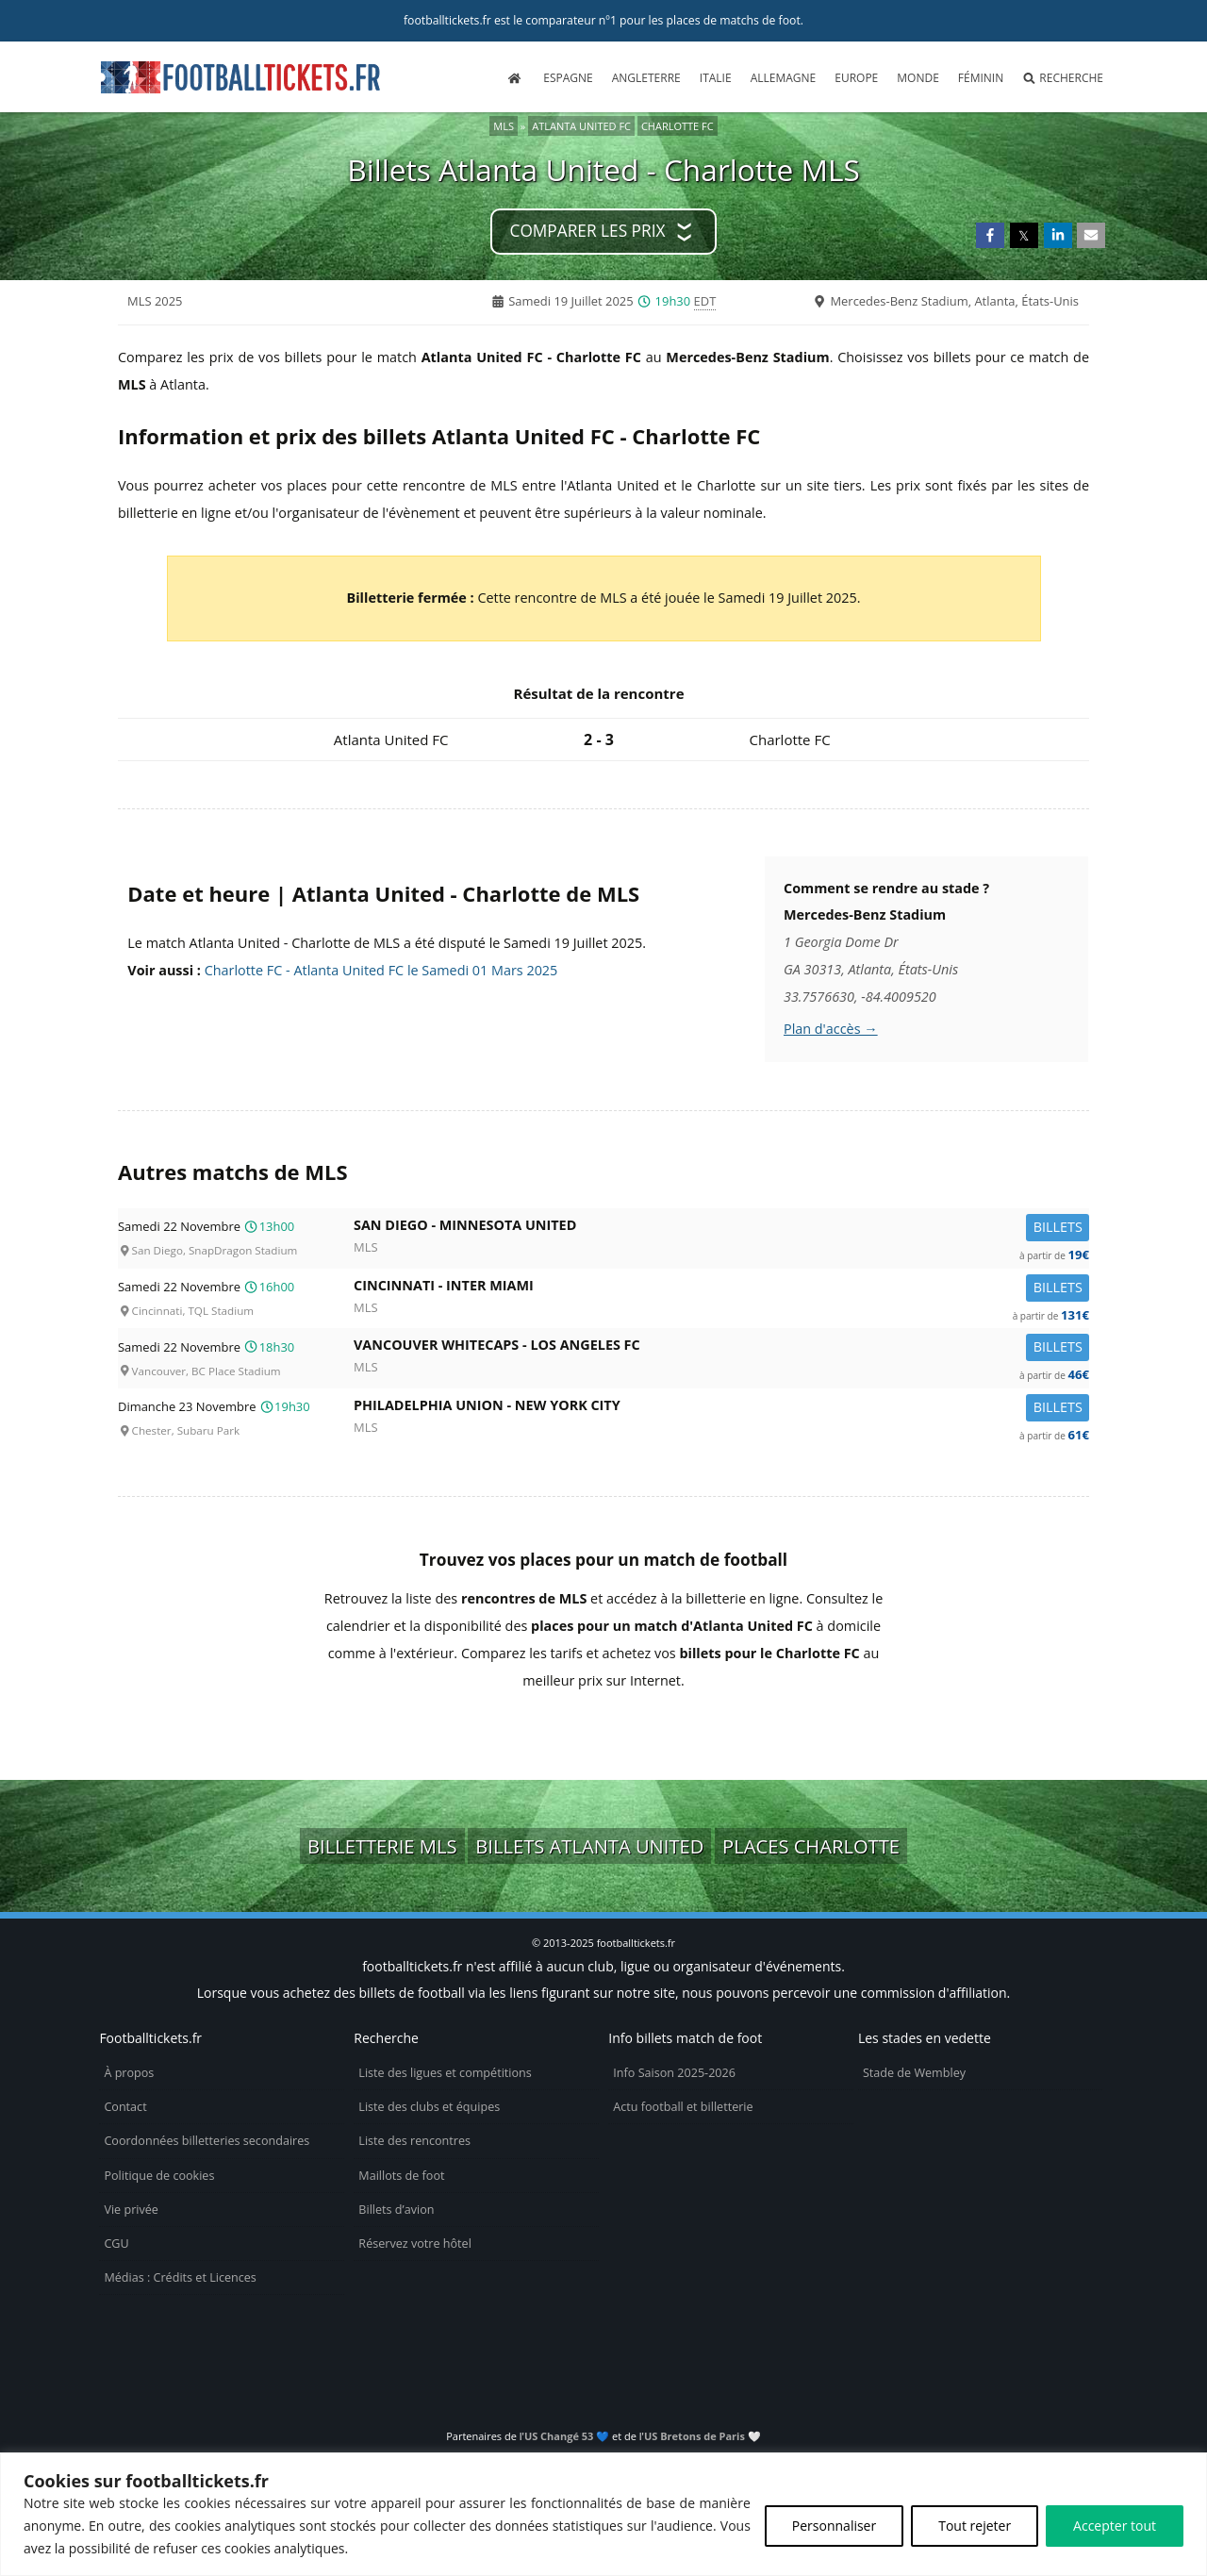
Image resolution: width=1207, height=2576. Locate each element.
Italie (716, 78)
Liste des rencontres (414, 2141)
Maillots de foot (401, 2176)
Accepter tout (1114, 2525)
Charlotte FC (677, 126)
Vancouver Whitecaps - (721, 1348)
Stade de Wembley (914, 2073)
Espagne (567, 78)
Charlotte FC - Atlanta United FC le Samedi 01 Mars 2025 (381, 970)
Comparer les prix (588, 230)
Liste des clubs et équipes (429, 2107)
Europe (856, 78)
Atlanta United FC (581, 126)
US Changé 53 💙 (566, 2436)
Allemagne (784, 78)
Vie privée (131, 2210)
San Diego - (721, 1228)
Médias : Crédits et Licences (180, 2277)
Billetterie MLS (382, 1846)
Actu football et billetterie (682, 2107)
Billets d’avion (396, 2210)
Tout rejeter (974, 2525)
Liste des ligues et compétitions (444, 2073)
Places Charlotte (811, 1846)
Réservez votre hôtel (414, 2243)
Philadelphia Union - (721, 1408)
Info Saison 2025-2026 (674, 2073)
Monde (918, 78)
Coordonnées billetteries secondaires (206, 2141)
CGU (116, 2243)
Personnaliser (834, 2525)
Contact (125, 2107)
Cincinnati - (721, 1289)
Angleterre (646, 78)
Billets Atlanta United (589, 1846)
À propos (129, 2073)
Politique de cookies (159, 2176)
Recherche (1062, 78)
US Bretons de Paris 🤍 (702, 2436)
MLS (503, 126)
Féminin (980, 78)
